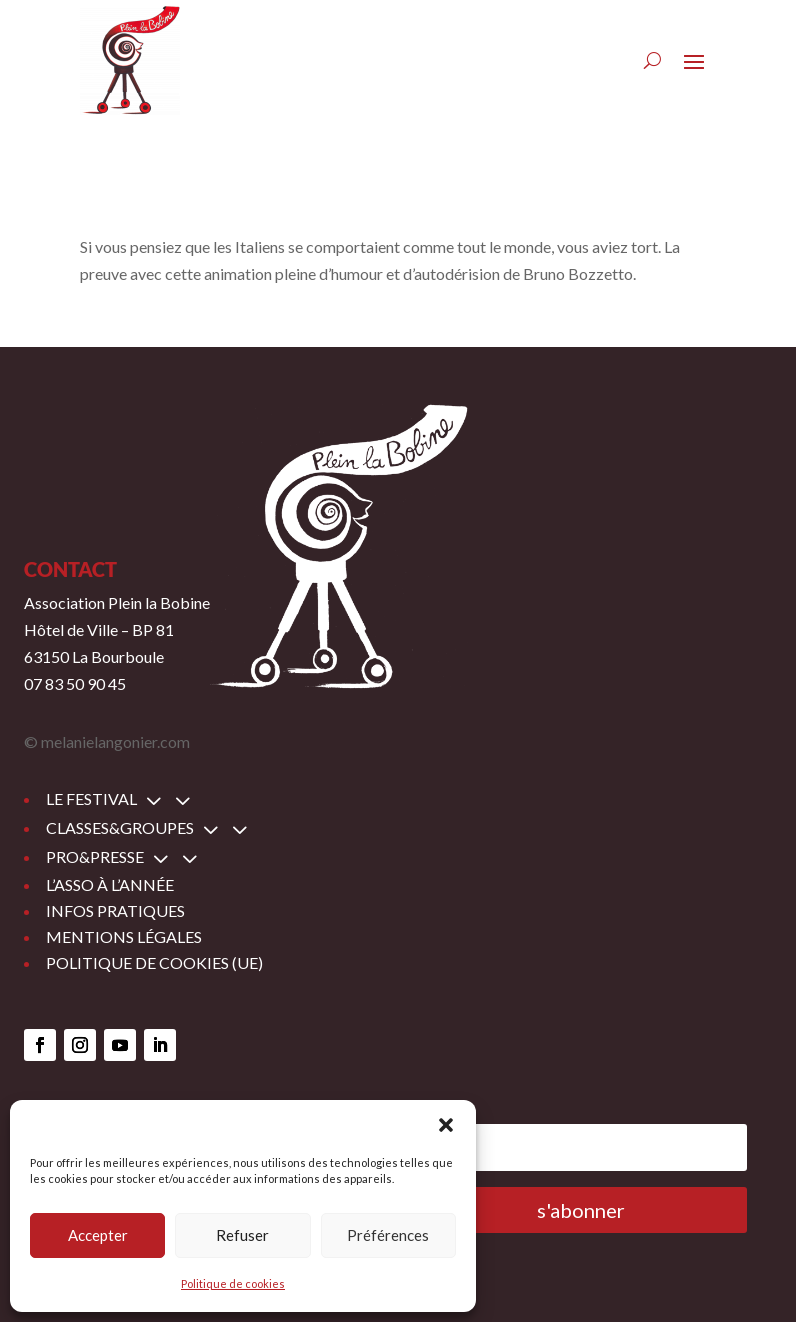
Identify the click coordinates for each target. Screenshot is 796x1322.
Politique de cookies (233, 1283)
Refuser (242, 1235)
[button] (446, 1125)
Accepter (98, 1235)
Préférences (388, 1235)
